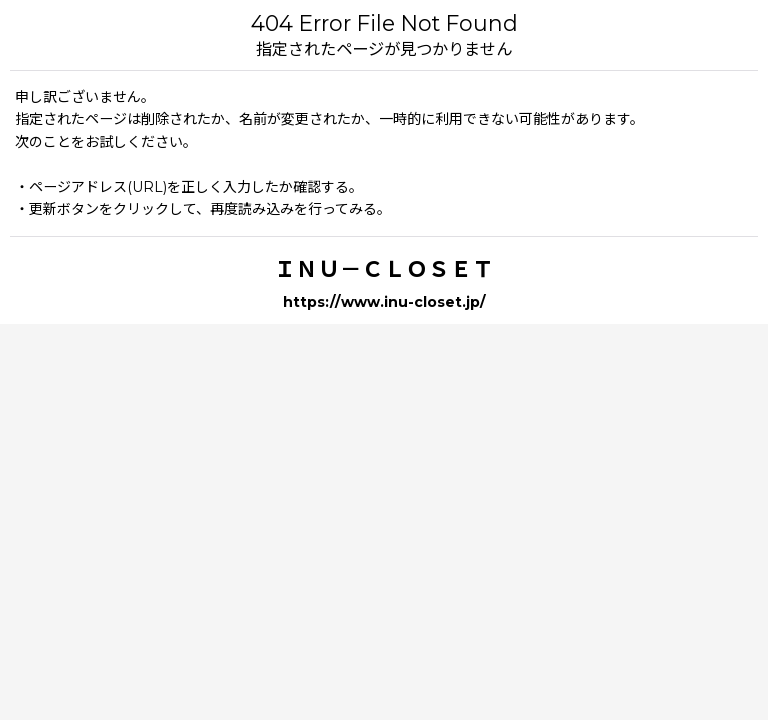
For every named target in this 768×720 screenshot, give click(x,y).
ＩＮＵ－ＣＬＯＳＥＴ (384, 269)
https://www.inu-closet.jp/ (384, 302)
